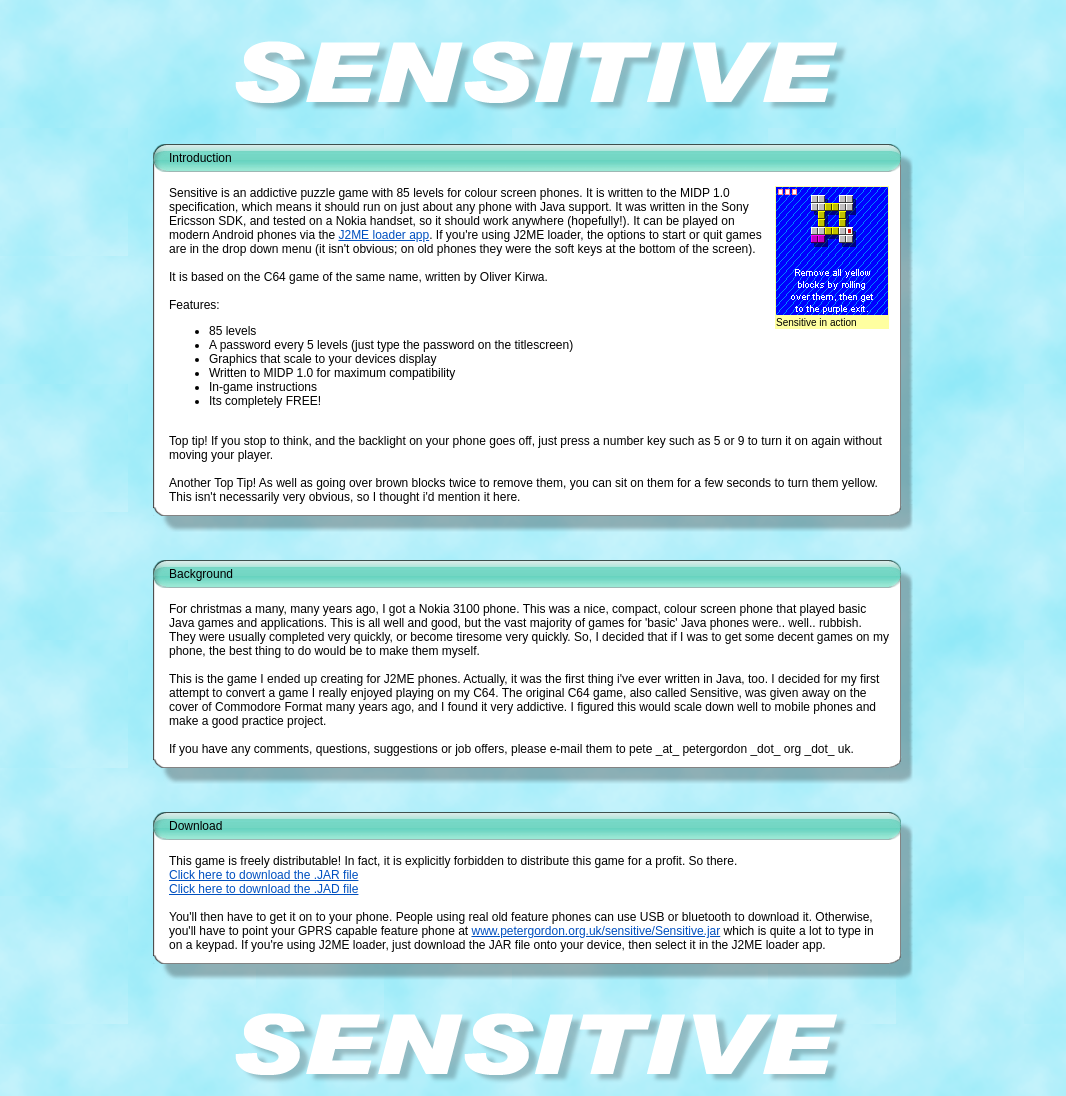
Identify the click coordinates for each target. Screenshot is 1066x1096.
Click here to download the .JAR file (263, 875)
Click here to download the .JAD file (263, 889)
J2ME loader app (383, 235)
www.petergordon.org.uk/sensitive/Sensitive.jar (595, 931)
